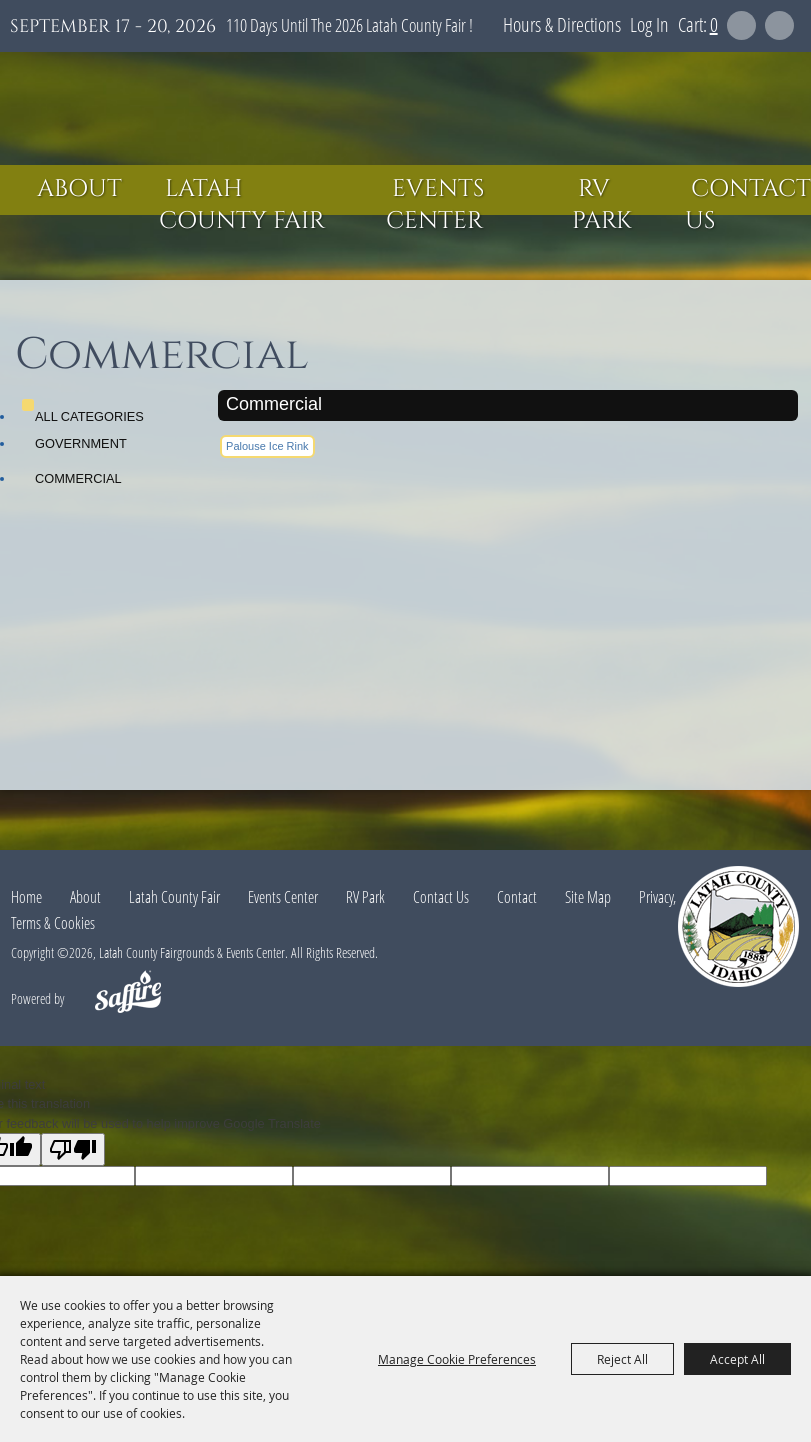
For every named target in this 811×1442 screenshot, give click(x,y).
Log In (649, 24)
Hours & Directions (562, 24)
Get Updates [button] (779, 25)
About (79, 189)
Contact (517, 897)
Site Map (588, 897)
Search (741, 25)
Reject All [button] (622, 1359)
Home (26, 897)
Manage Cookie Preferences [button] (457, 1359)
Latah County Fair (242, 205)
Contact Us (748, 205)
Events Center (435, 205)
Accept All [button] (737, 1359)
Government (81, 443)
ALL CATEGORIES (89, 416)
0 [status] (714, 24)
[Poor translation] (73, 1149)
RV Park (602, 205)
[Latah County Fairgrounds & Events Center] (406, 108)
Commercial (78, 478)
